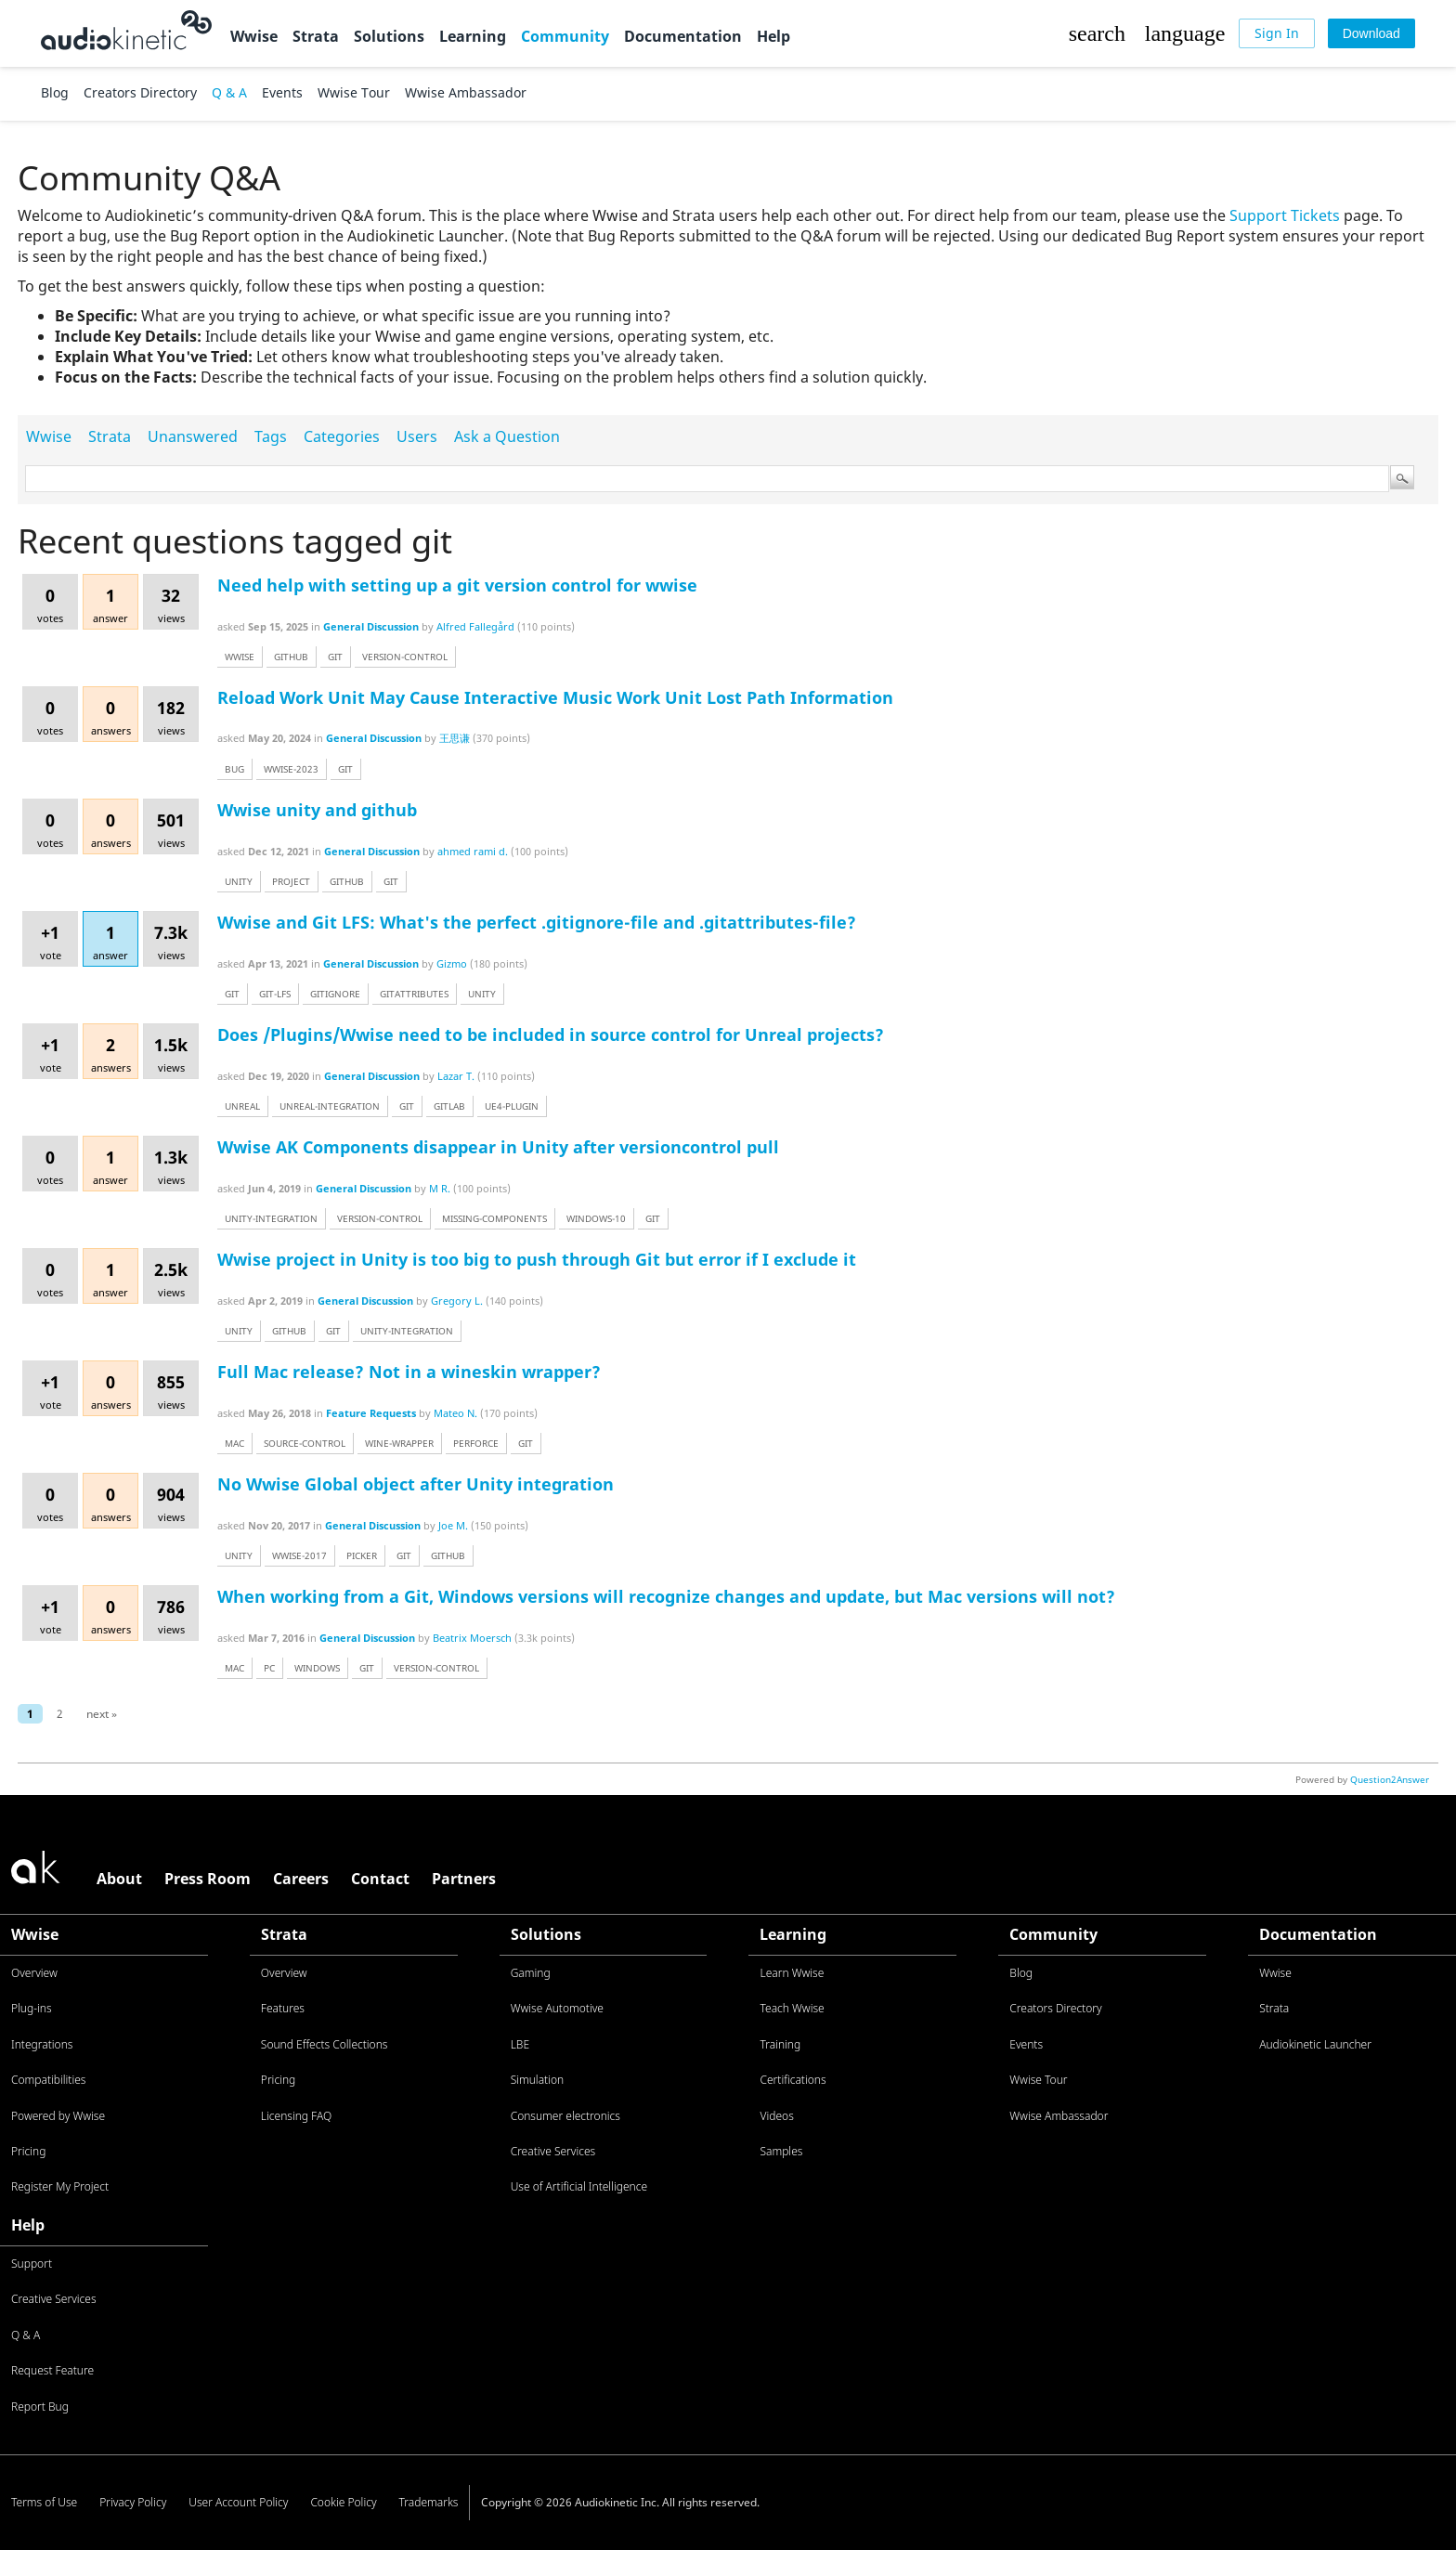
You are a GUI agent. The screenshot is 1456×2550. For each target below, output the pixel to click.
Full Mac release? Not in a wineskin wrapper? (409, 1371)
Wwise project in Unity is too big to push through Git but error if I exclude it (536, 1259)
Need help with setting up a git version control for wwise (457, 585)
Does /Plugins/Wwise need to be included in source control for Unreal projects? (550, 1034)
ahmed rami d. (472, 851)
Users (416, 436)
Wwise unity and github (317, 810)
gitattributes (414, 993)
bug (234, 768)
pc (269, 1667)
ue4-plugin (512, 1105)
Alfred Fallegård (475, 626)
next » (101, 1714)
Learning (472, 36)
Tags (270, 436)
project (291, 881)
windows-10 (596, 1218)
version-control (405, 656)
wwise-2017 (299, 1555)
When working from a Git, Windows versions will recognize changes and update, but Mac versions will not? (666, 1596)
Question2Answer (1389, 1779)
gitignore (335, 993)
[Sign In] (1277, 33)
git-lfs (275, 993)
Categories (342, 436)
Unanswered (193, 436)
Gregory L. (457, 1301)
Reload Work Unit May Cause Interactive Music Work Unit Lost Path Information (555, 697)
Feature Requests (371, 1413)
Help (773, 36)
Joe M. (453, 1525)
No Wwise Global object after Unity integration (415, 1484)
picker (361, 1555)
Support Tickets (1284, 215)
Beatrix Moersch (472, 1638)
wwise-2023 (291, 768)
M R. (439, 1188)
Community (565, 36)
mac (234, 1443)
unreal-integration (330, 1105)
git (335, 656)
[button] (1097, 33)
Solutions (389, 36)
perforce (476, 1443)
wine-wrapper (399, 1443)
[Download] (1371, 33)
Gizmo (451, 963)
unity (239, 881)
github (291, 656)
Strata (315, 36)
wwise (239, 656)
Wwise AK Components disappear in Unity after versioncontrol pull (498, 1147)
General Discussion (371, 626)
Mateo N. (455, 1413)
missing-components (494, 1218)
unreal (242, 1105)
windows (317, 1667)
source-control (304, 1443)
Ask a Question (507, 436)
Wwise (254, 36)
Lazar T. (455, 1076)
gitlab (449, 1105)
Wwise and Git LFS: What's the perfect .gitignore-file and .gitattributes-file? (536, 922)
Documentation (683, 36)
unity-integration (271, 1218)
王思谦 (454, 738)
